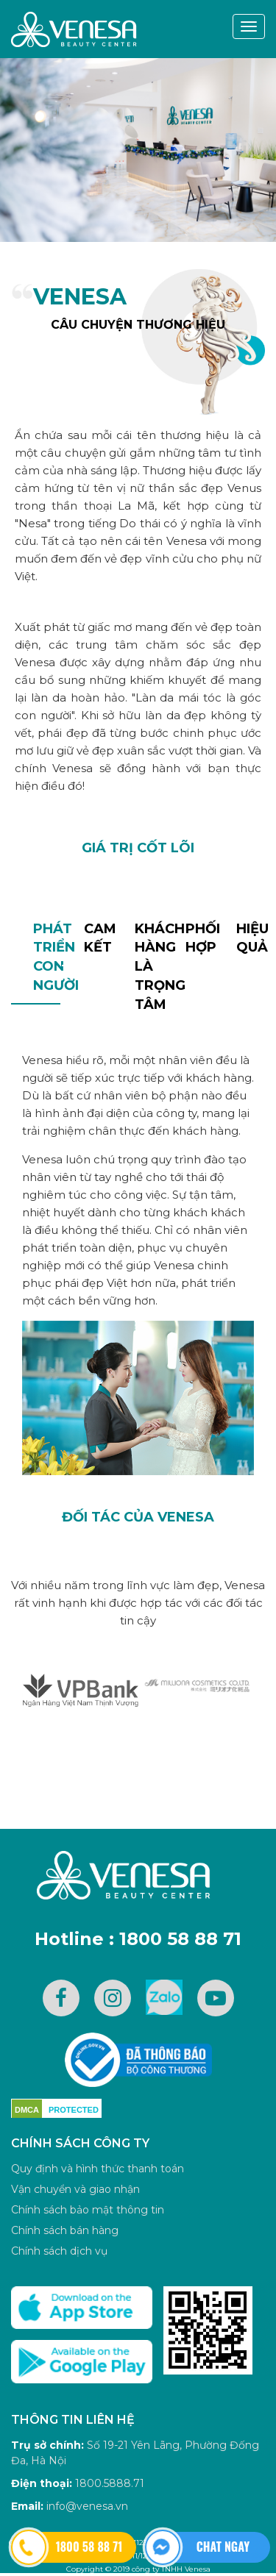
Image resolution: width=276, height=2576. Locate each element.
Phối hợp (199, 938)
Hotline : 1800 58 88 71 (138, 1938)
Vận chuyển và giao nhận (75, 2189)
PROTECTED (74, 2109)
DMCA (27, 2109)
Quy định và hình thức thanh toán (97, 2168)
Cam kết (97, 938)
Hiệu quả (249, 938)
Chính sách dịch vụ (59, 2251)
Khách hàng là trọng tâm (148, 967)
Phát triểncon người (46, 957)
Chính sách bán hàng (64, 2230)
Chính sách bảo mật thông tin (87, 2209)
